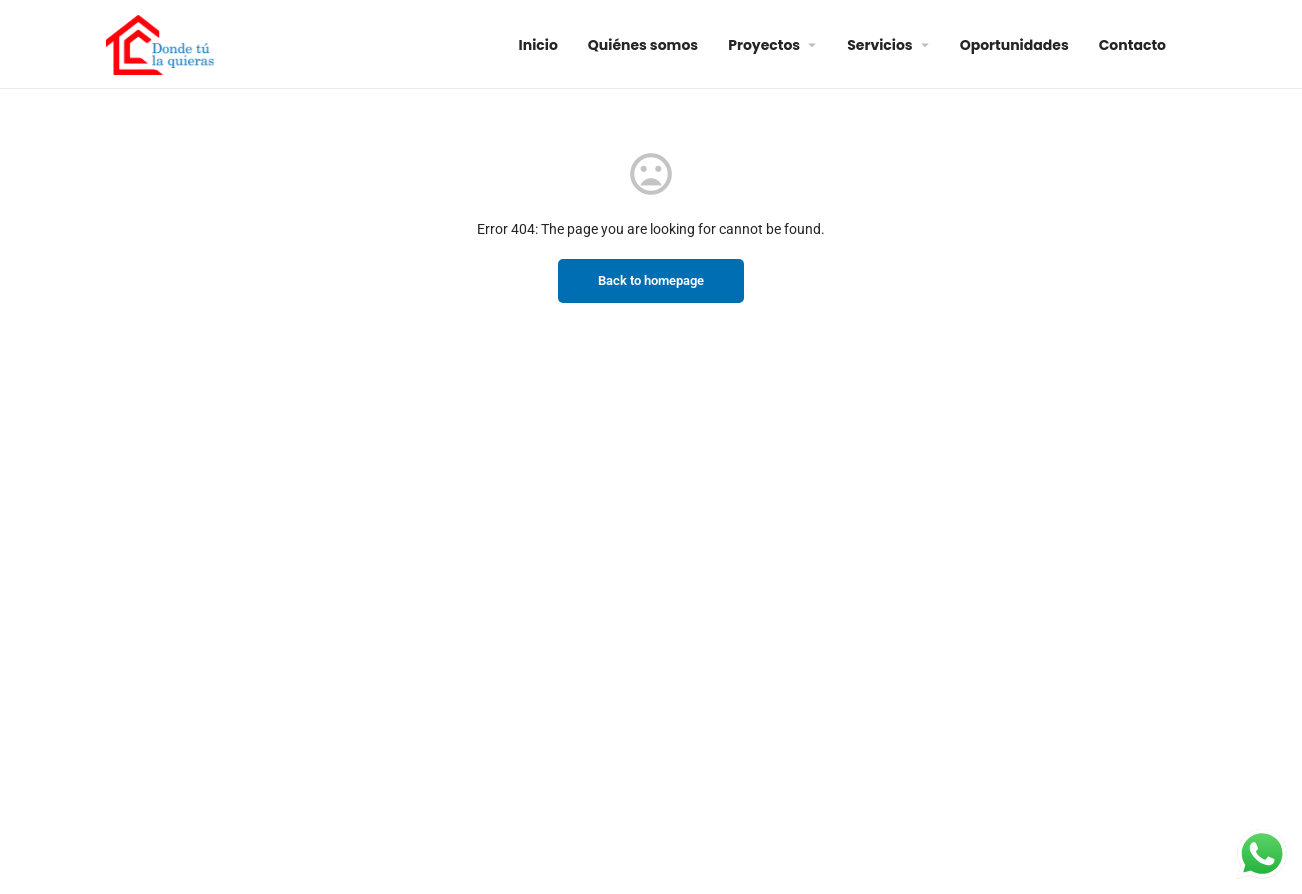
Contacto (1132, 45)
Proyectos (764, 45)
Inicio (538, 45)
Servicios (879, 45)
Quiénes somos (643, 45)
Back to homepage (651, 280)
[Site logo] (162, 43)
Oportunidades (1014, 45)
